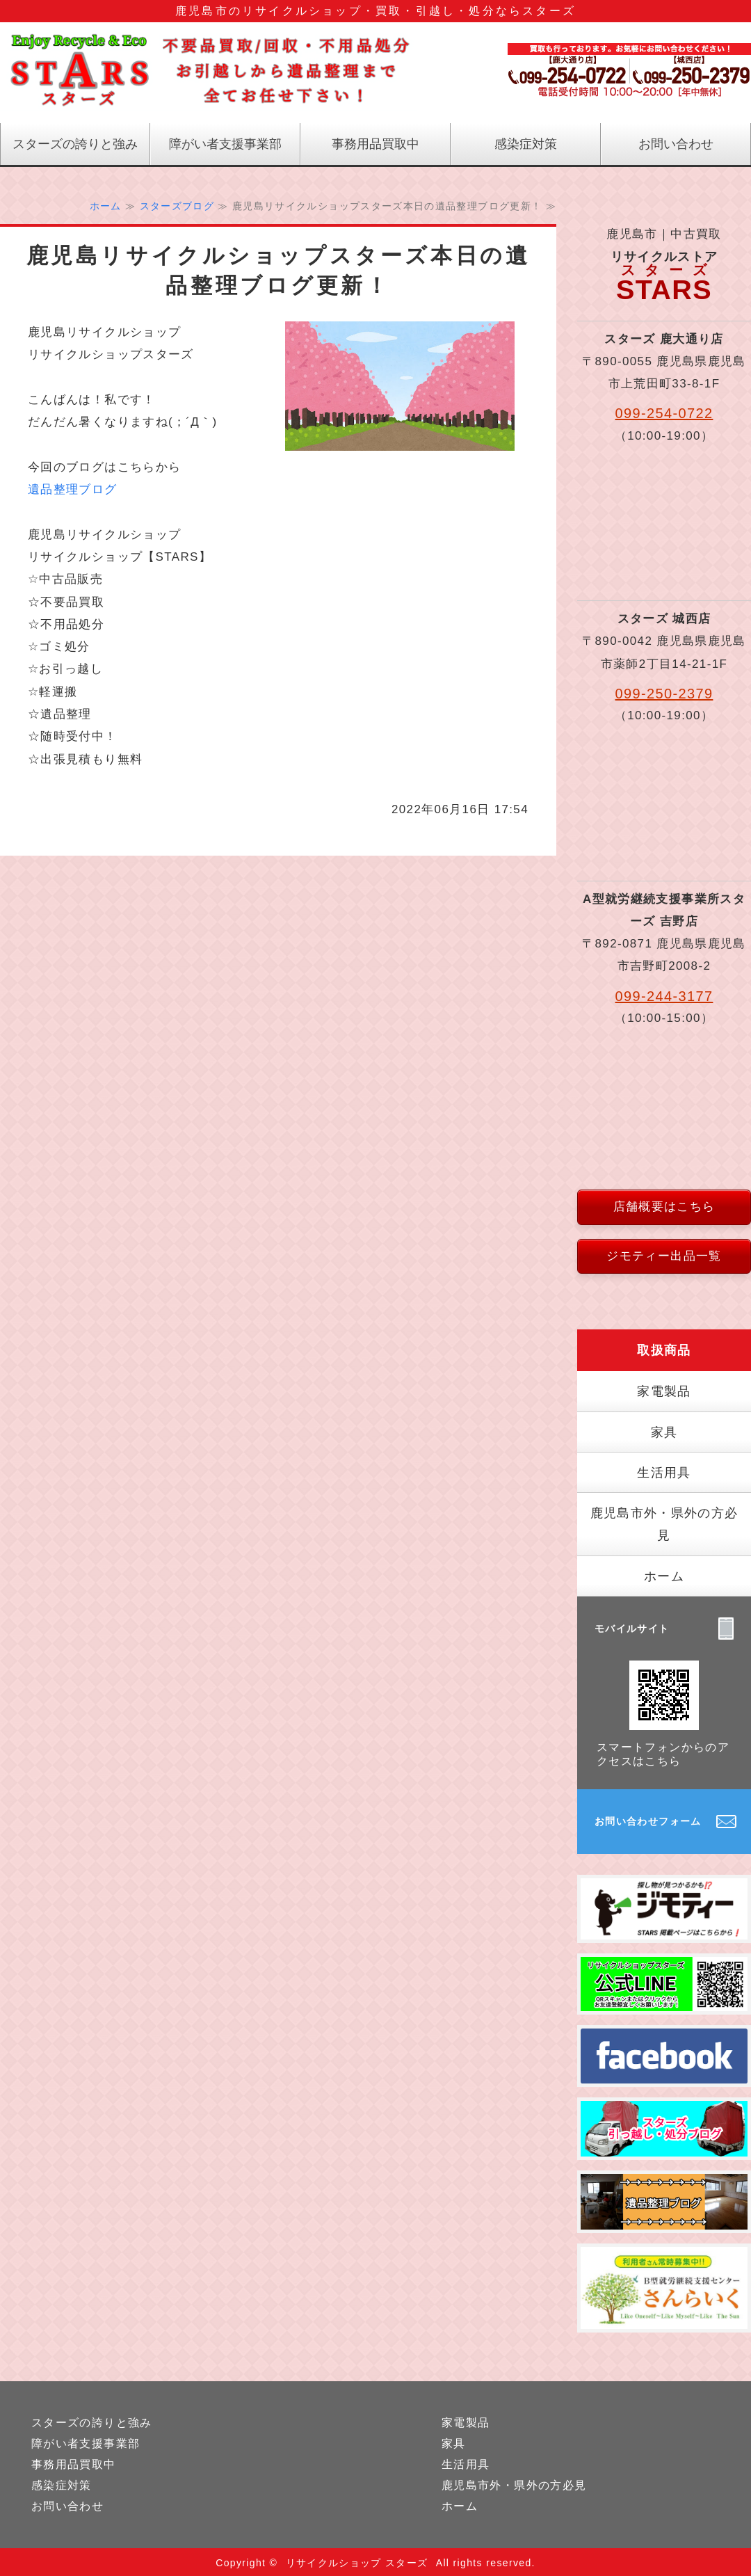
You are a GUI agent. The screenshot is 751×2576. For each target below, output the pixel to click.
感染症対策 (525, 144)
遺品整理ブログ (73, 489)
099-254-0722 (664, 413)
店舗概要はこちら (664, 1206)
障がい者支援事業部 (225, 144)
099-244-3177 (664, 996)
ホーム (106, 205)
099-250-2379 (664, 693)
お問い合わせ (675, 144)
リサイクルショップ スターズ (357, 2562)
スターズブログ (177, 205)
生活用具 (664, 1473)
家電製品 (664, 1391)
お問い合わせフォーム (648, 1821)
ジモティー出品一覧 (663, 1256)
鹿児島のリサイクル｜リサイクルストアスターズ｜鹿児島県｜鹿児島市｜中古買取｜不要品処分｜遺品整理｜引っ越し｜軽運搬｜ (208, 72)
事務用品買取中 (375, 144)
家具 (664, 1432)
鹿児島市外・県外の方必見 (664, 1524)
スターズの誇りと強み (75, 144)
